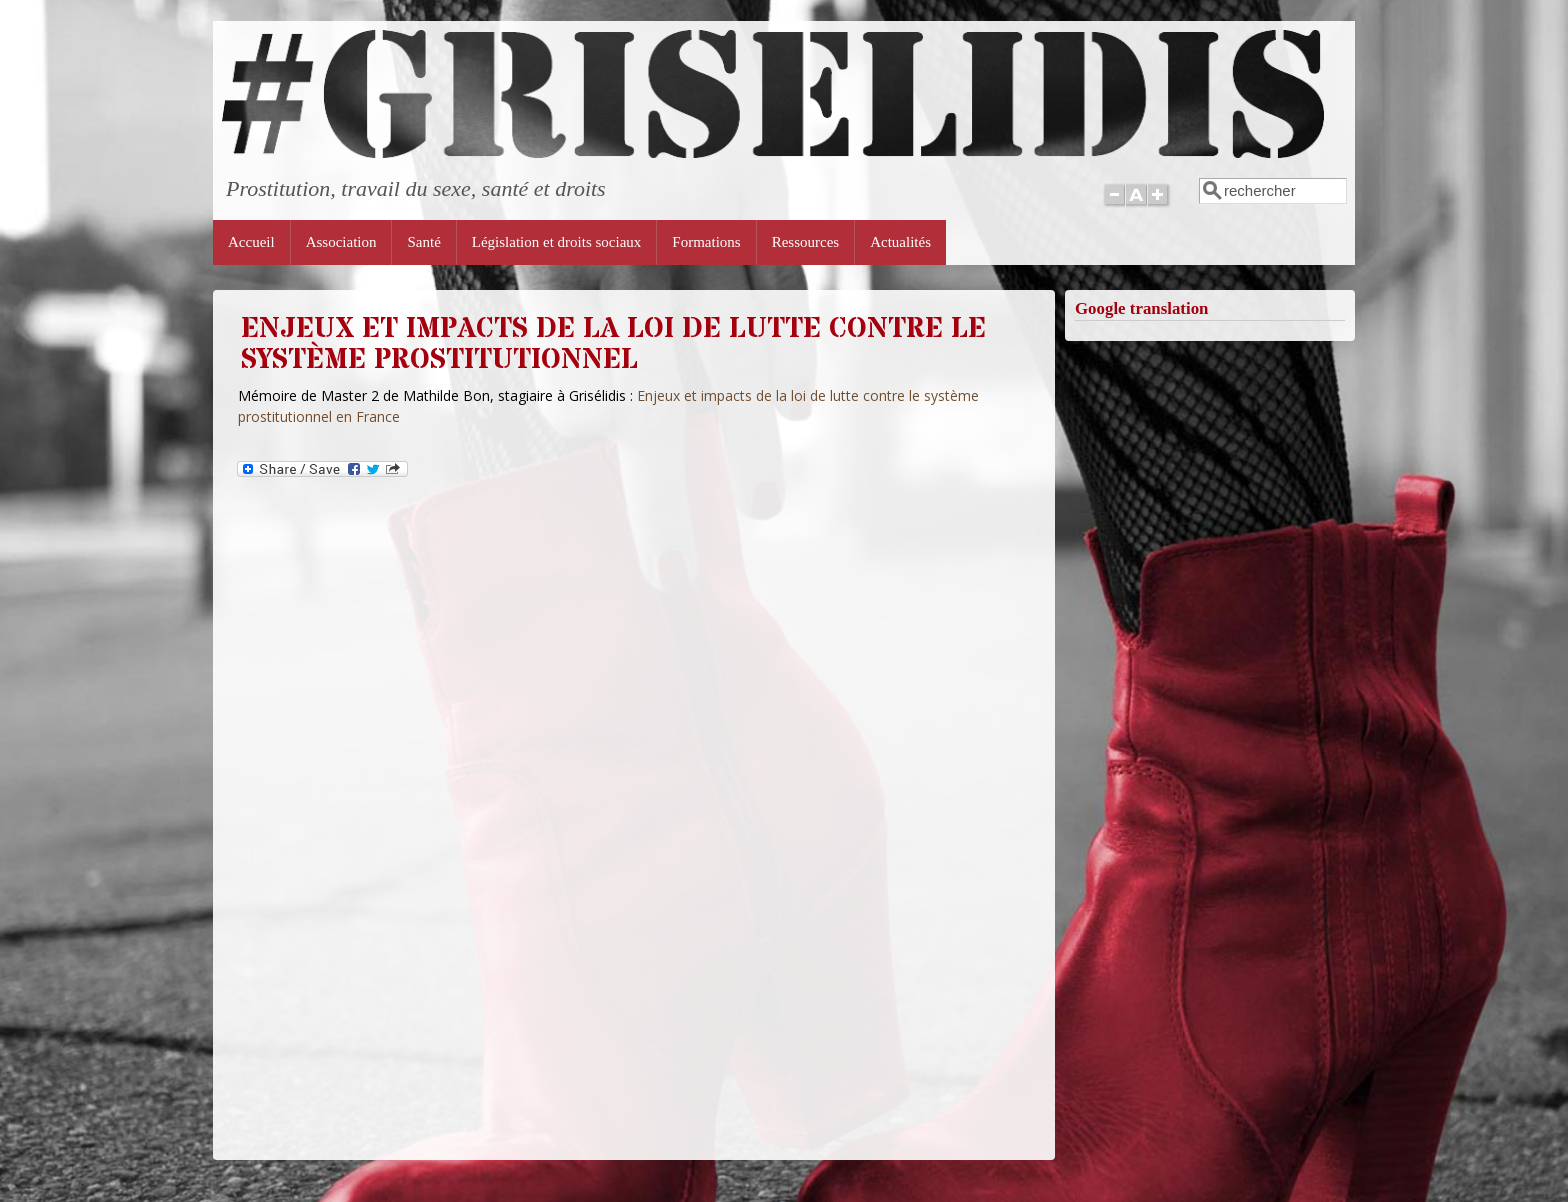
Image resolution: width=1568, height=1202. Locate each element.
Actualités (900, 242)
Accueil (251, 242)
